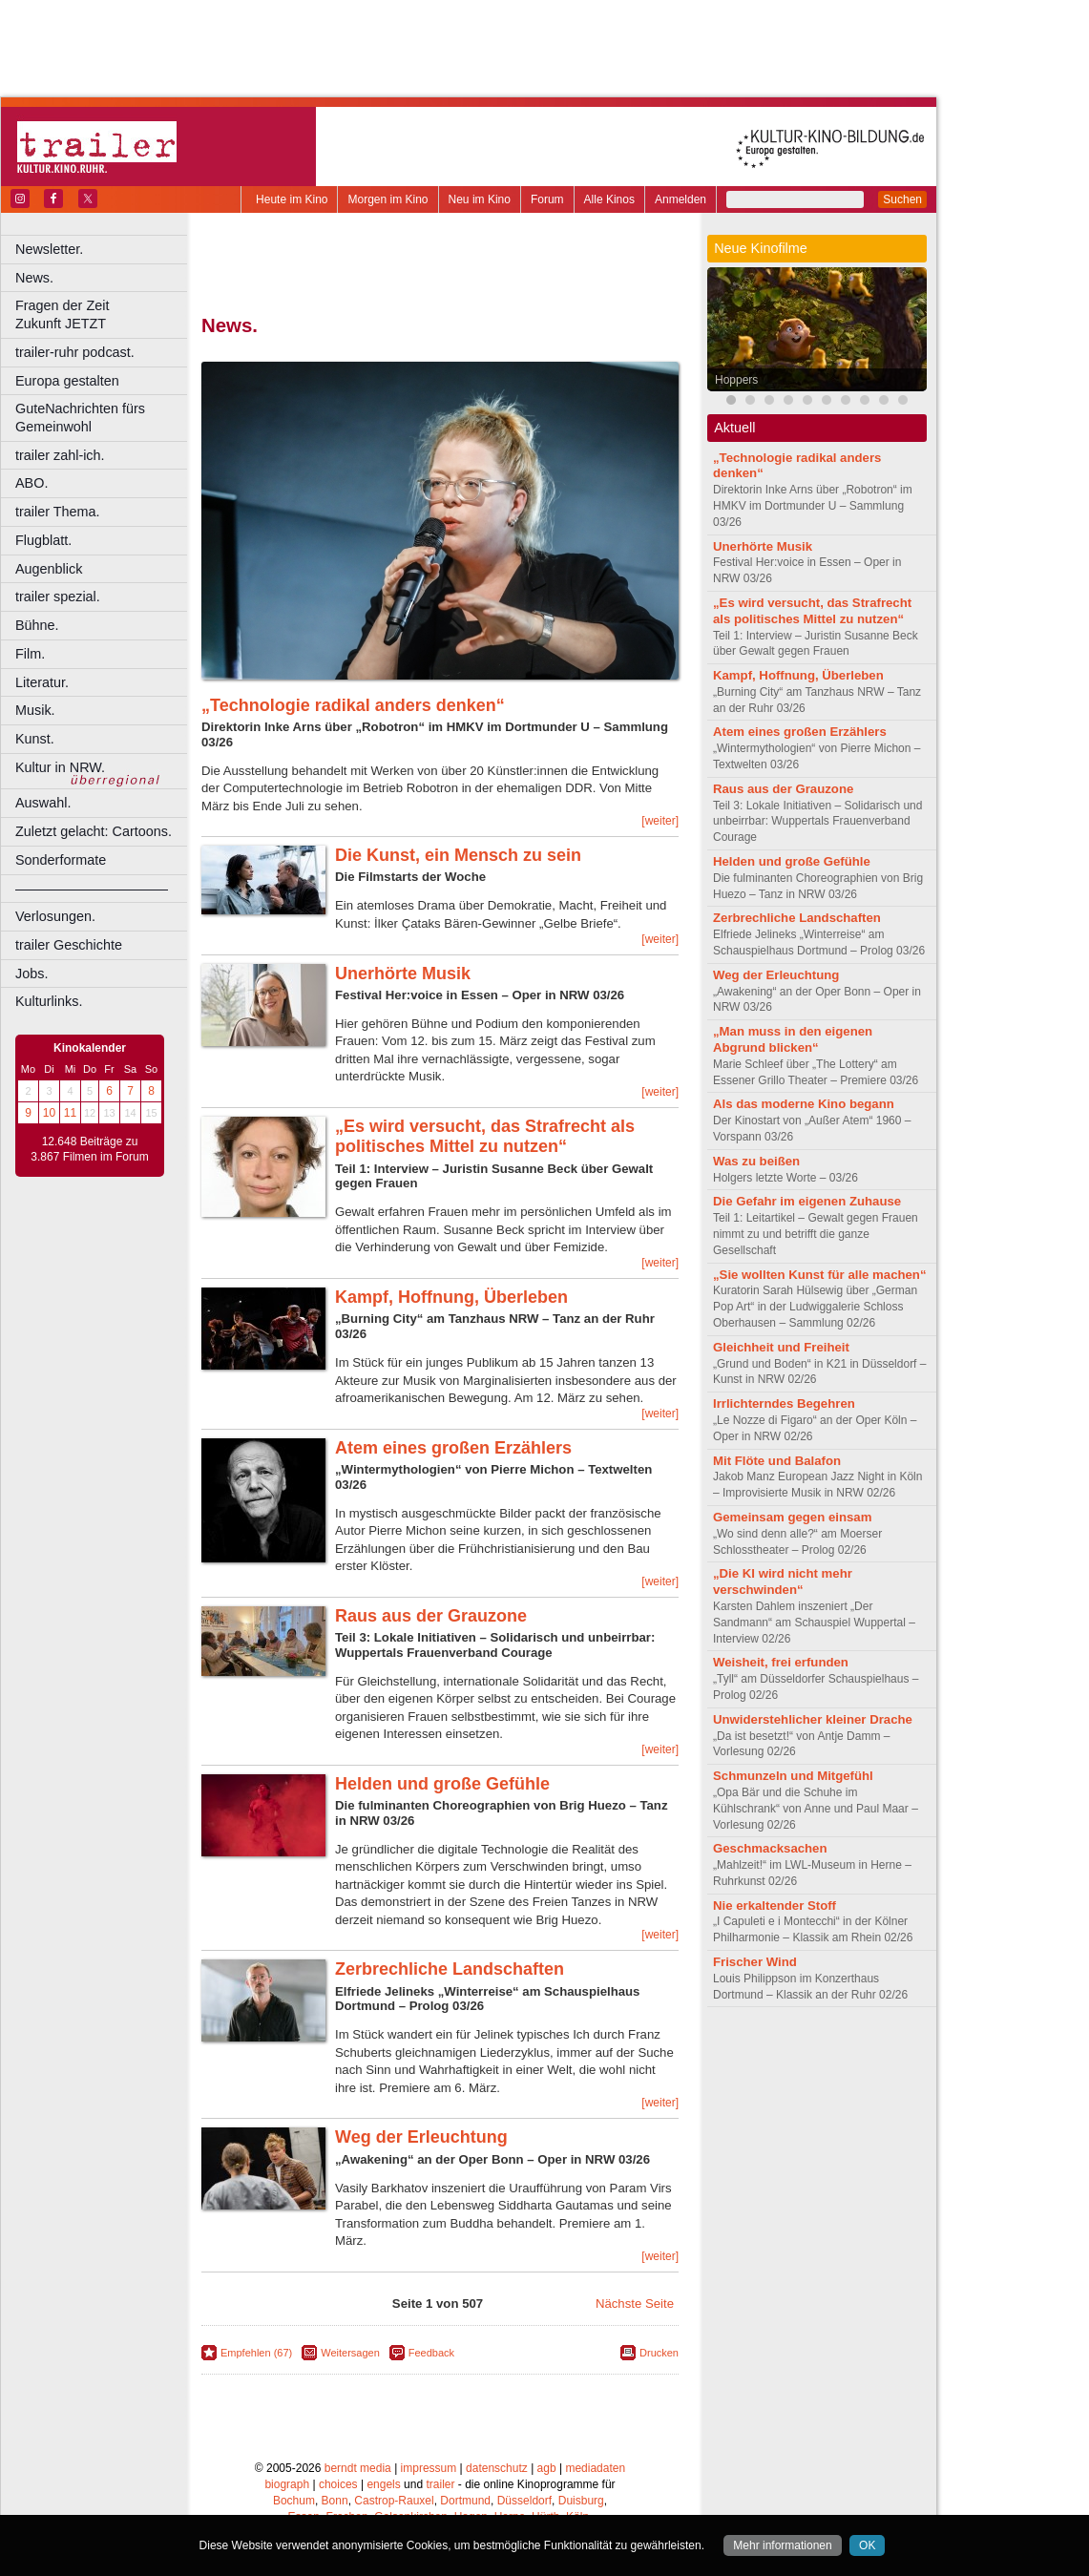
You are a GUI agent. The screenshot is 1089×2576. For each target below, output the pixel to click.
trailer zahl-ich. (60, 455)
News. (34, 277)
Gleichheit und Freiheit (781, 1347)
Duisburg (581, 2500)
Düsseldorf (524, 2500)
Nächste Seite (635, 2303)
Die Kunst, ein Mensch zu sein (458, 855)
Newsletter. (49, 249)
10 (49, 1113)
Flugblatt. (43, 540)
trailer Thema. (57, 511)
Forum (547, 199)
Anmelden (680, 199)
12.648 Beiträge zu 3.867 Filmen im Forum (89, 1149)
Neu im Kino (480, 199)
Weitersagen (350, 2352)
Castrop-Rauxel (393, 2500)
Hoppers (736, 380)
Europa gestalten (67, 380)
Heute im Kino (291, 199)
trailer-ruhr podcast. (75, 352)
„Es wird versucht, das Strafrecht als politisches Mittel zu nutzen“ (485, 1137)
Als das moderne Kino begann (803, 1104)
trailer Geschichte (68, 945)
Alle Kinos (609, 199)
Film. (30, 653)
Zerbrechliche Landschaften (449, 1969)
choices (338, 2484)
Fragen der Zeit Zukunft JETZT (103, 314)
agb (546, 2468)
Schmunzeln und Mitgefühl (793, 1776)
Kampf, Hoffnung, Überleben (451, 1297)
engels (383, 2484)
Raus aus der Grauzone (431, 1615)
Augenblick (48, 568)
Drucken (659, 2352)
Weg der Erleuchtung (421, 2137)
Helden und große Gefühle (442, 1783)
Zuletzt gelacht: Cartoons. (93, 831)
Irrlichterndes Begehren (784, 1403)
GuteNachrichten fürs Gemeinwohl (80, 417)
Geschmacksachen (770, 1848)
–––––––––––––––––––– (91, 888)
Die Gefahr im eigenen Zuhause (807, 1201)
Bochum (294, 2500)
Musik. (35, 710)
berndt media (358, 2468)
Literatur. (42, 682)
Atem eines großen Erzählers (453, 1447)
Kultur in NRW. (60, 767)
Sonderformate (60, 860)
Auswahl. (43, 802)
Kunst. (34, 738)
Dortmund (465, 2500)
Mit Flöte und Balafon (777, 1461)
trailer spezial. (57, 596)
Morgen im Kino (387, 199)
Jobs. (31, 973)
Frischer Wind (755, 1962)
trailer (440, 2484)
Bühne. (37, 625)
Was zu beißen (756, 1161)
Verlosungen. (55, 916)
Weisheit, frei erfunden (780, 1662)
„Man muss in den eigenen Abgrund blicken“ (792, 1039)
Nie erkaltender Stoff (774, 1905)
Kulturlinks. (48, 1001)
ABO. (31, 483)
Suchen (902, 199)
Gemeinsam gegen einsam (792, 1517)
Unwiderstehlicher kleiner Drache (812, 1719)
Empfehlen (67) (256, 2352)
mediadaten (595, 2468)
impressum (429, 2468)
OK (867, 2545)
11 (70, 1113)
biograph (286, 2484)
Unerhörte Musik (403, 973)
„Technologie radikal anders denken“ (353, 705)
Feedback (431, 2352)
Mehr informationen (782, 2545)
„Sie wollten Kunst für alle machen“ (820, 1274)
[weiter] (660, 820)
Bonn (335, 2500)
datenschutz (497, 2468)
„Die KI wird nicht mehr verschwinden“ (782, 1581)
